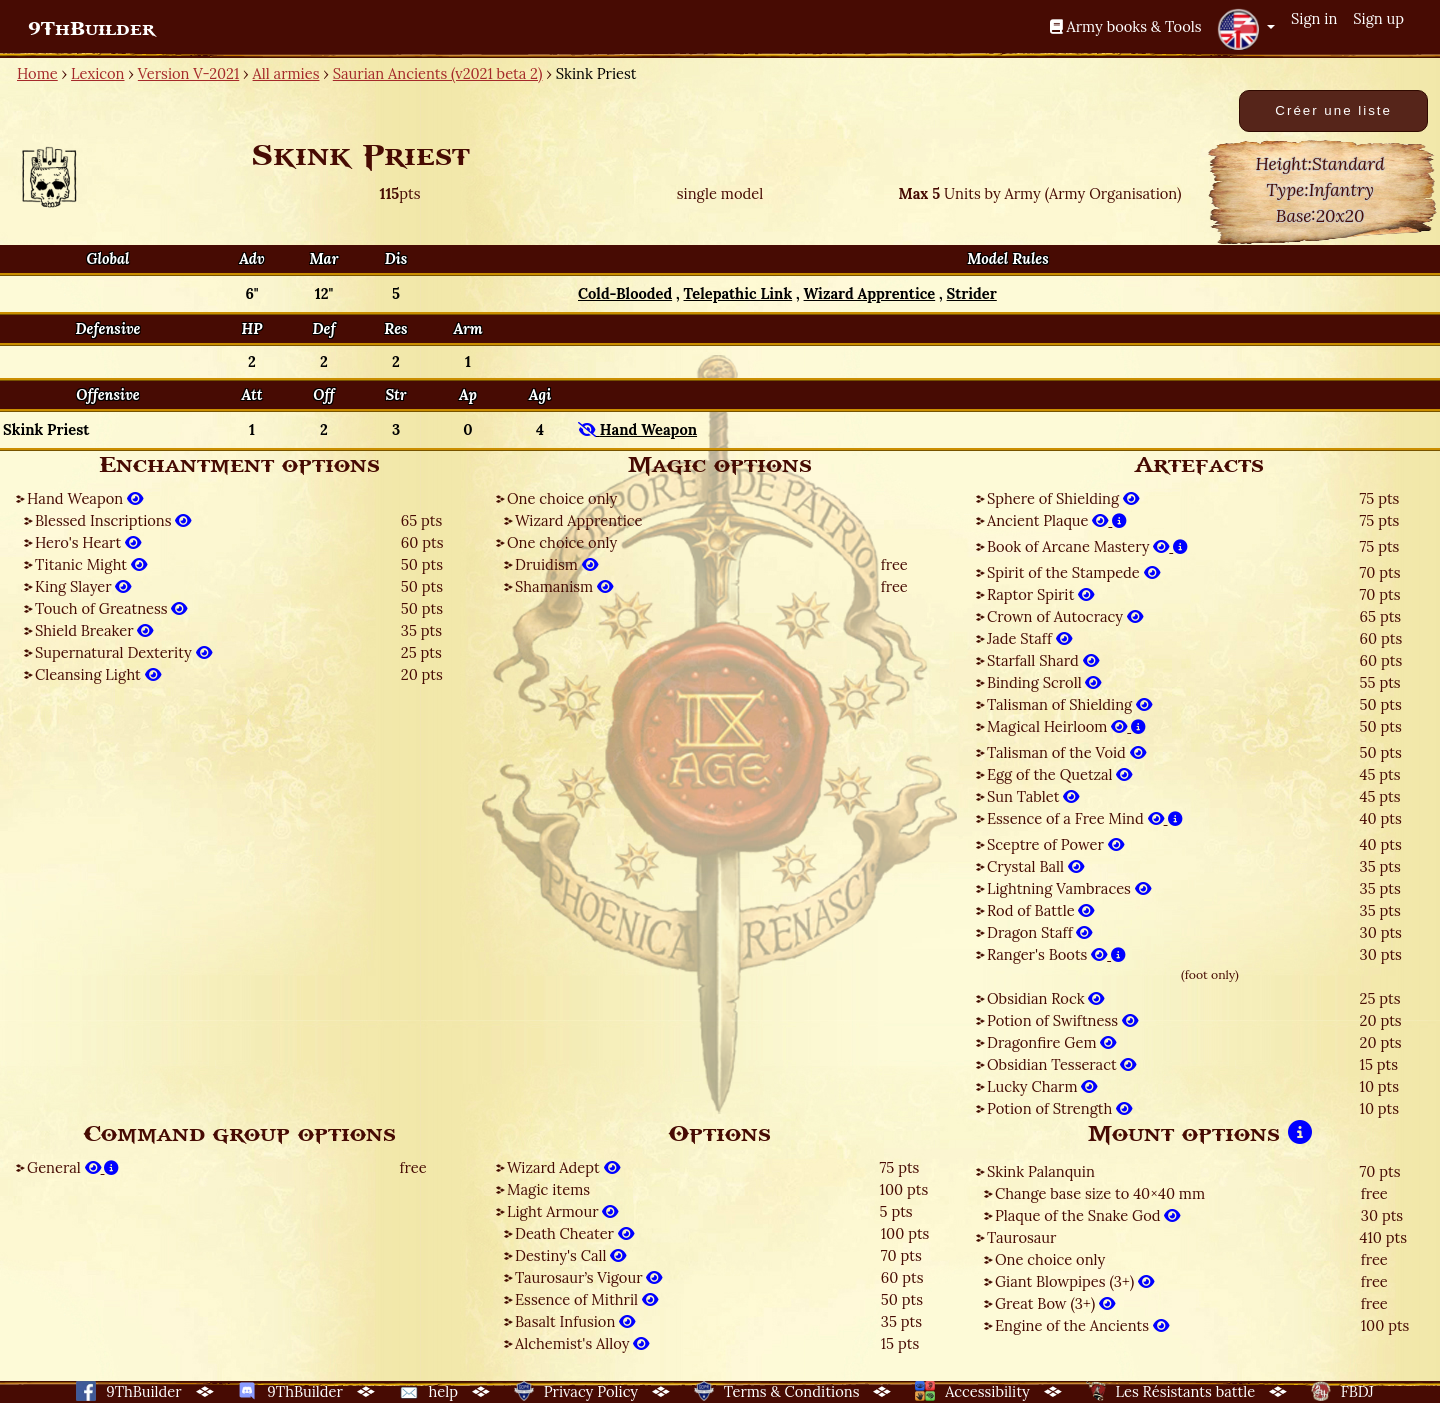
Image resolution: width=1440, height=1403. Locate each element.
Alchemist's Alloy (582, 1343)
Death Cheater (574, 1233)
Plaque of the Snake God (1087, 1215)
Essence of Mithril (586, 1299)
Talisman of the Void (1066, 752)
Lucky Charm (1042, 1086)
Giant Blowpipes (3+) (1074, 1281)
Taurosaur (1021, 1237)
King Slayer (83, 586)
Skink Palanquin (1041, 1171)
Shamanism (564, 586)
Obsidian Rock (1045, 998)
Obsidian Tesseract (1061, 1064)
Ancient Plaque (1057, 520)
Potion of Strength (1059, 1108)
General (73, 1167)
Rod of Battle (1040, 910)
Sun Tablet (1033, 796)
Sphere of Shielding (1063, 498)
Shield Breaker (94, 630)
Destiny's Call (570, 1255)
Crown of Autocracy (1065, 616)
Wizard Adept (563, 1167)
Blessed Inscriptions (113, 520)
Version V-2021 (188, 73)
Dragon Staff (1039, 932)
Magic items (548, 1189)
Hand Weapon (85, 498)
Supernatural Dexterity (123, 652)
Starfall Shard (1043, 660)
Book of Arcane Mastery (1087, 546)
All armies (286, 73)
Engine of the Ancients (1082, 1325)
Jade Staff (1029, 638)
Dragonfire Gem (1051, 1042)
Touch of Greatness (111, 608)
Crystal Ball (1035, 866)
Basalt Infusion (575, 1321)
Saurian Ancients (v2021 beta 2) (438, 73)
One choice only (562, 498)
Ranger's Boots (1056, 954)
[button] (1246, 29)
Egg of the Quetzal (1060, 774)
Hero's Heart (88, 542)
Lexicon (97, 73)
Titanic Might (91, 564)
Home (37, 73)
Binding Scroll (1044, 682)
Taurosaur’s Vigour (588, 1277)
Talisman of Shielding (1069, 704)
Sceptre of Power (1055, 844)
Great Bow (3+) (1055, 1303)
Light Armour (562, 1211)
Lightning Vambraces (1069, 888)
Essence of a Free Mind (1085, 818)
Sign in (1314, 18)
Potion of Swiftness (1062, 1020)
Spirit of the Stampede (1073, 572)
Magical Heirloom (1066, 726)
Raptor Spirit (1040, 594)
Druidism (556, 564)
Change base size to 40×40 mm (1100, 1193)
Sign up (1378, 18)
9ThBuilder (91, 29)
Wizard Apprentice (578, 520)
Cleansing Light (98, 674)
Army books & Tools (1126, 26)
